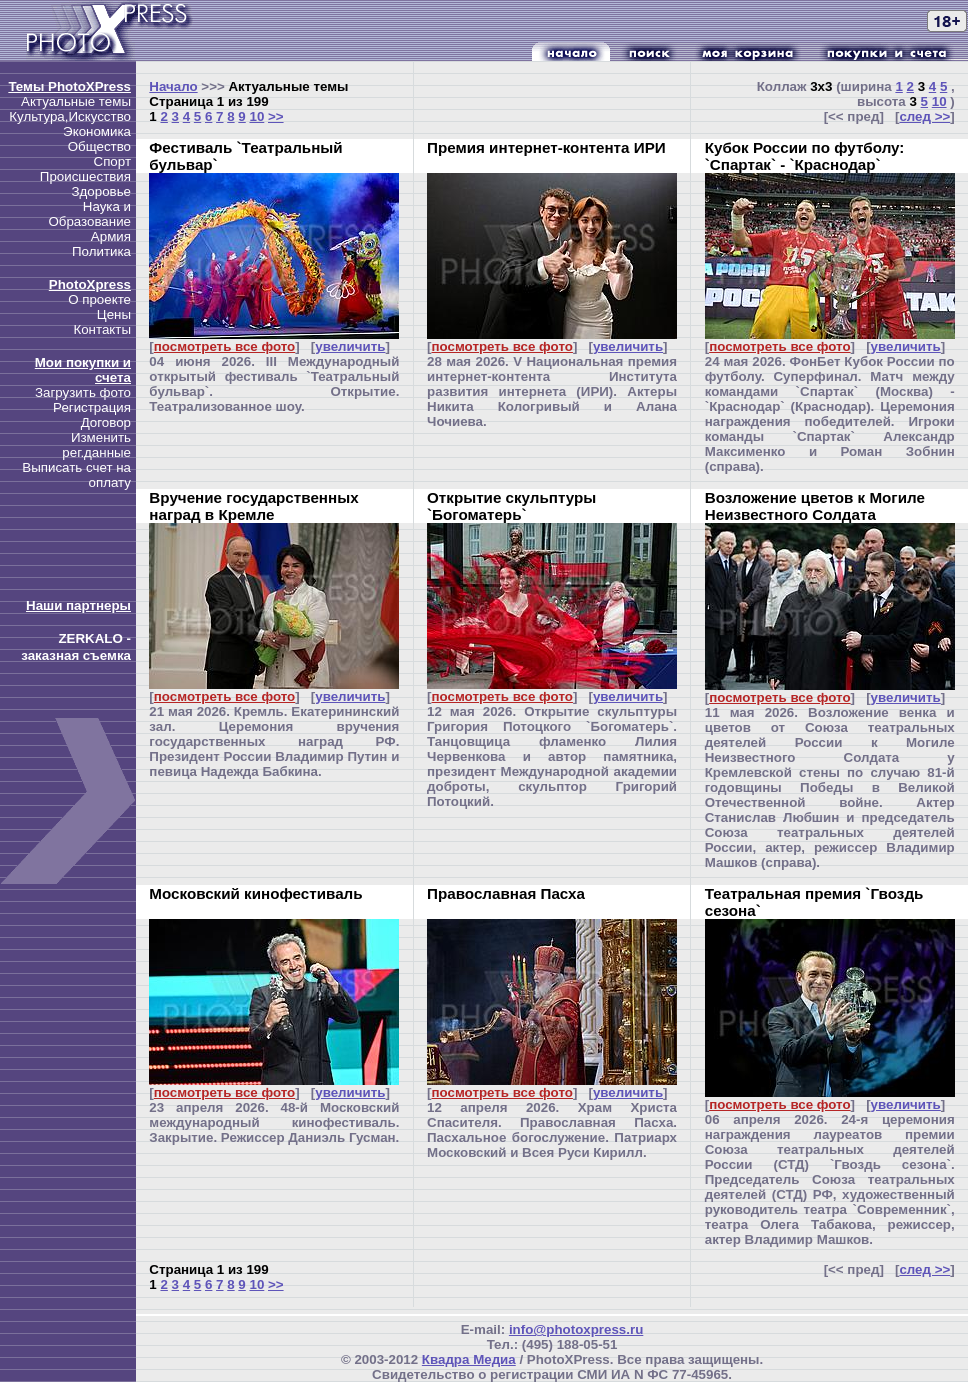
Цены (114, 314)
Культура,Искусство (70, 116)
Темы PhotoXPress (69, 86)
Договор (106, 422)
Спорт (112, 161)
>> (276, 116)
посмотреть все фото (224, 346)
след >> (924, 116)
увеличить (350, 346)
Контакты (102, 329)
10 (256, 116)
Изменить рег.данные (96, 445)
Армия (111, 236)
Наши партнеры (78, 605)
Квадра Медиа (469, 1359)
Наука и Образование (89, 214)
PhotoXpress (90, 284)
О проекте (99, 299)
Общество (99, 146)
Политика (101, 251)
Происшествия (85, 176)
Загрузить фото (83, 392)
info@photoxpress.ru (576, 1329)
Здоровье (101, 191)
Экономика (97, 131)
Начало (173, 86)
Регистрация (92, 407)
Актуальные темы (76, 101)
